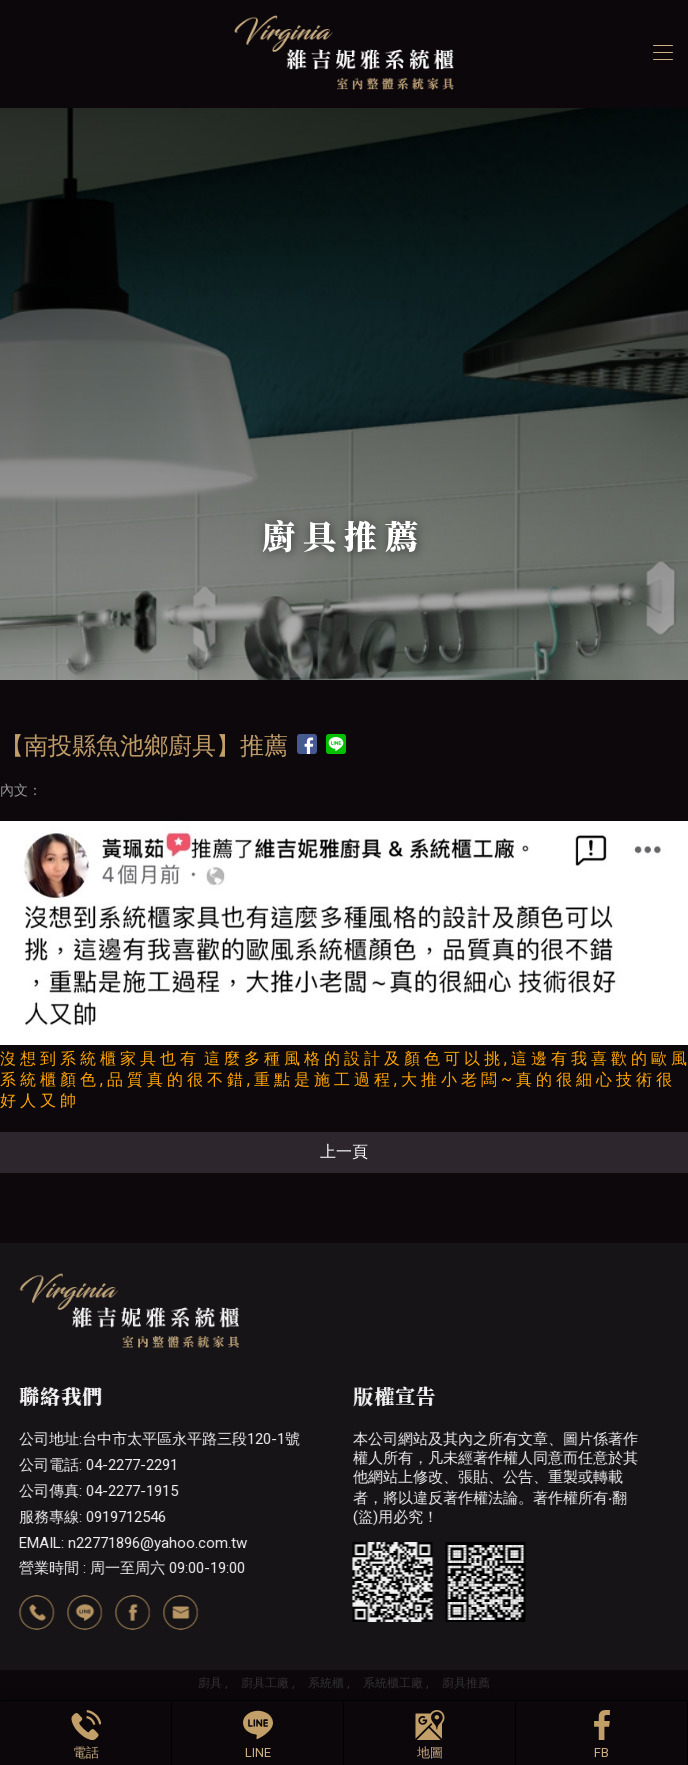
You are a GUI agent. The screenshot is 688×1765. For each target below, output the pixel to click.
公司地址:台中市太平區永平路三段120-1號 (159, 1439)
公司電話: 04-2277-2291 (98, 1465)
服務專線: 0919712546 (92, 1517)
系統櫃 (326, 1683)
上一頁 (344, 1151)
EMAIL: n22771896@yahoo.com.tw (133, 1543)
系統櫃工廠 (393, 1683)
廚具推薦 (466, 1683)
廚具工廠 (265, 1683)
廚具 (210, 1683)
